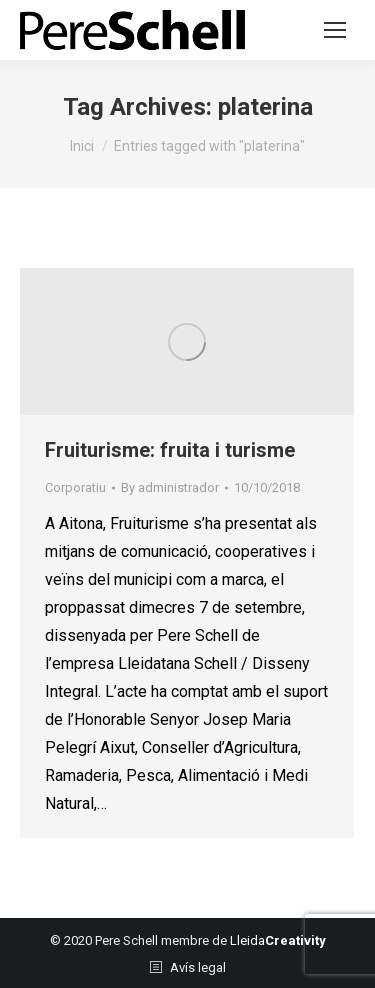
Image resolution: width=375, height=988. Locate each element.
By (170, 487)
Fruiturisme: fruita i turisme (170, 450)
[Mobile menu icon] (335, 30)
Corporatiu (75, 487)
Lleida (278, 940)
